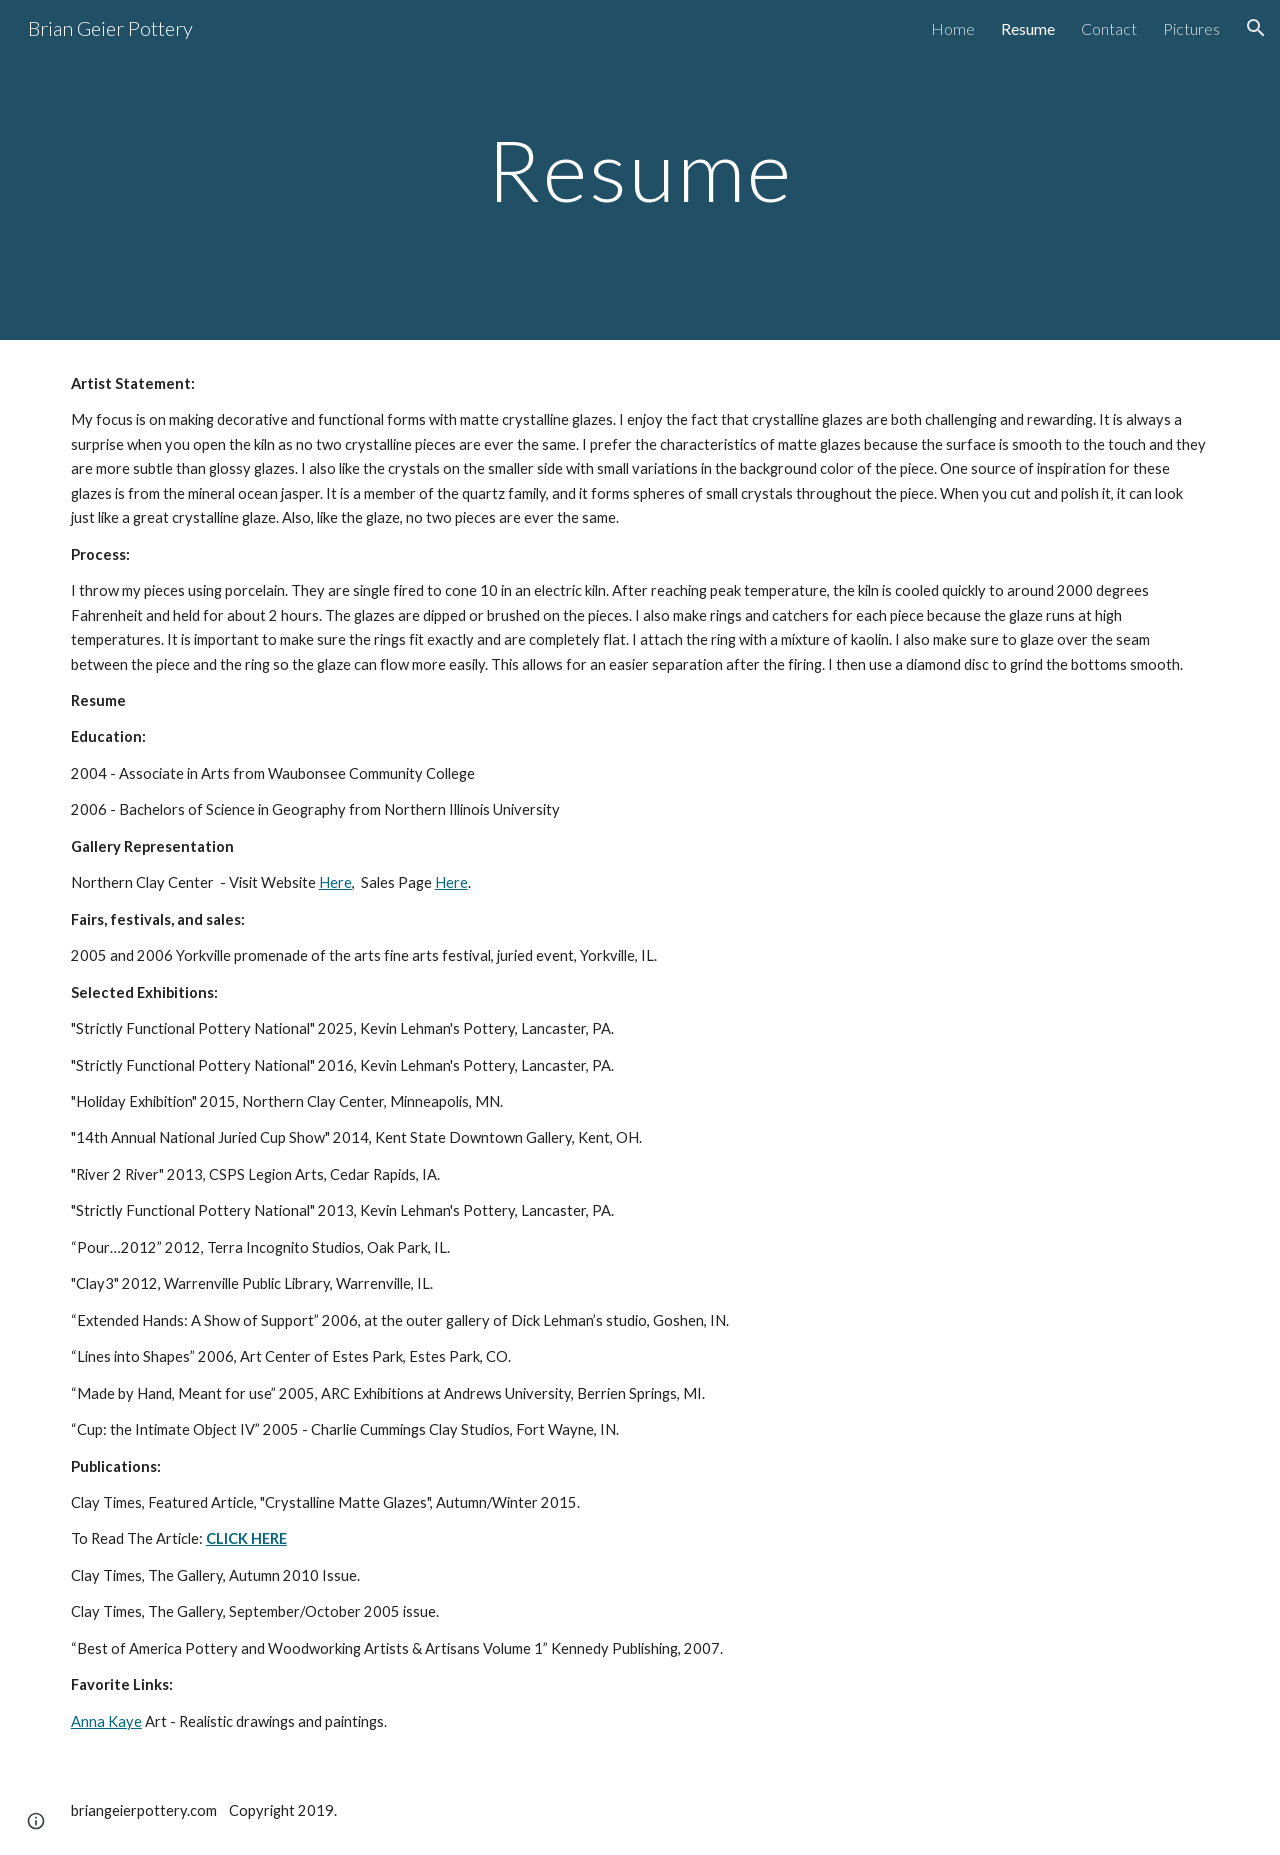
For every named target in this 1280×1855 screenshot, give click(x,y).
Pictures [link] (1191, 28)
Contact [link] (1109, 28)
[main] (640, 169)
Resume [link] (1028, 28)
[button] (1256, 28)
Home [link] (953, 28)
